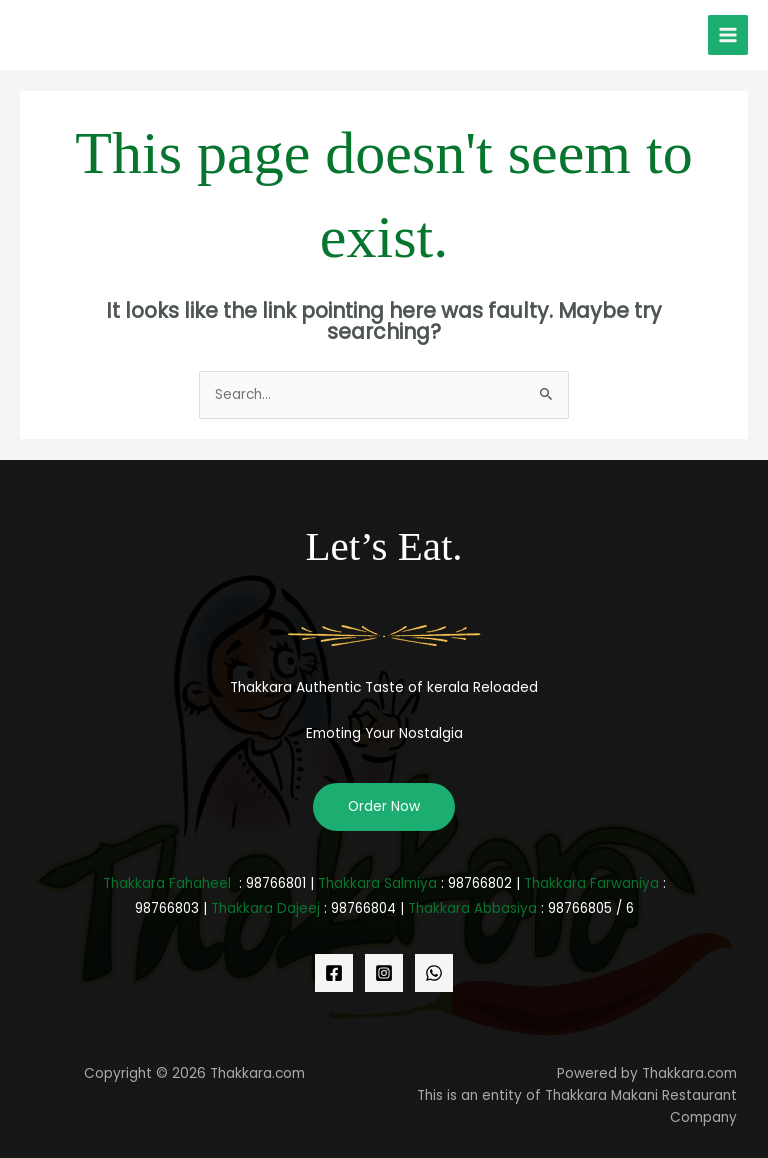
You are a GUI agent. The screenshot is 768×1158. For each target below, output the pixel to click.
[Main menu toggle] (728, 35)
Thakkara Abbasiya (472, 908)
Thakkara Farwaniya (591, 883)
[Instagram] (384, 973)
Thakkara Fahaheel (167, 883)
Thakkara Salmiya (377, 883)
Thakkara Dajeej (265, 908)
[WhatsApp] (434, 973)
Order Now (384, 806)
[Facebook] (334, 973)
